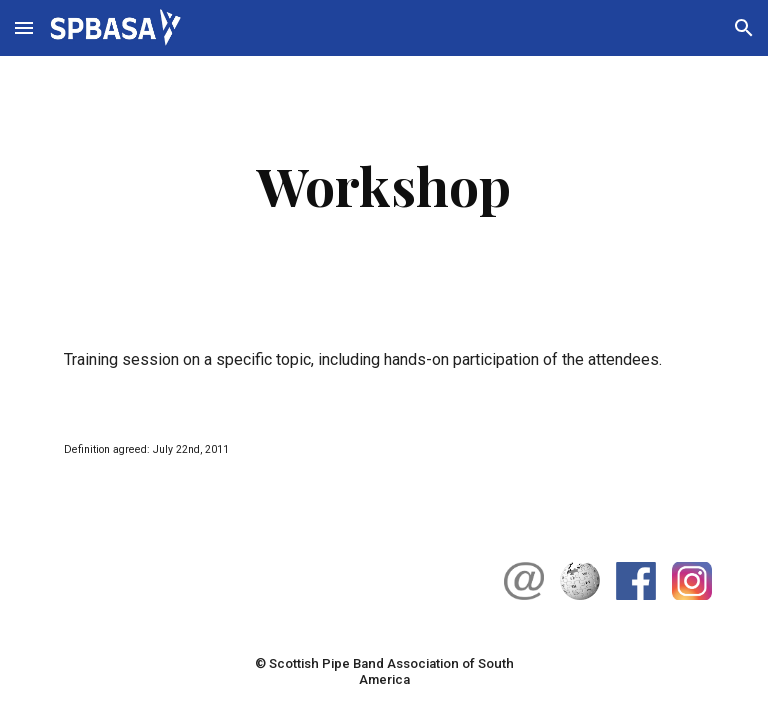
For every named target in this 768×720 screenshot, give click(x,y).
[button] (24, 27)
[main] (383, 185)
